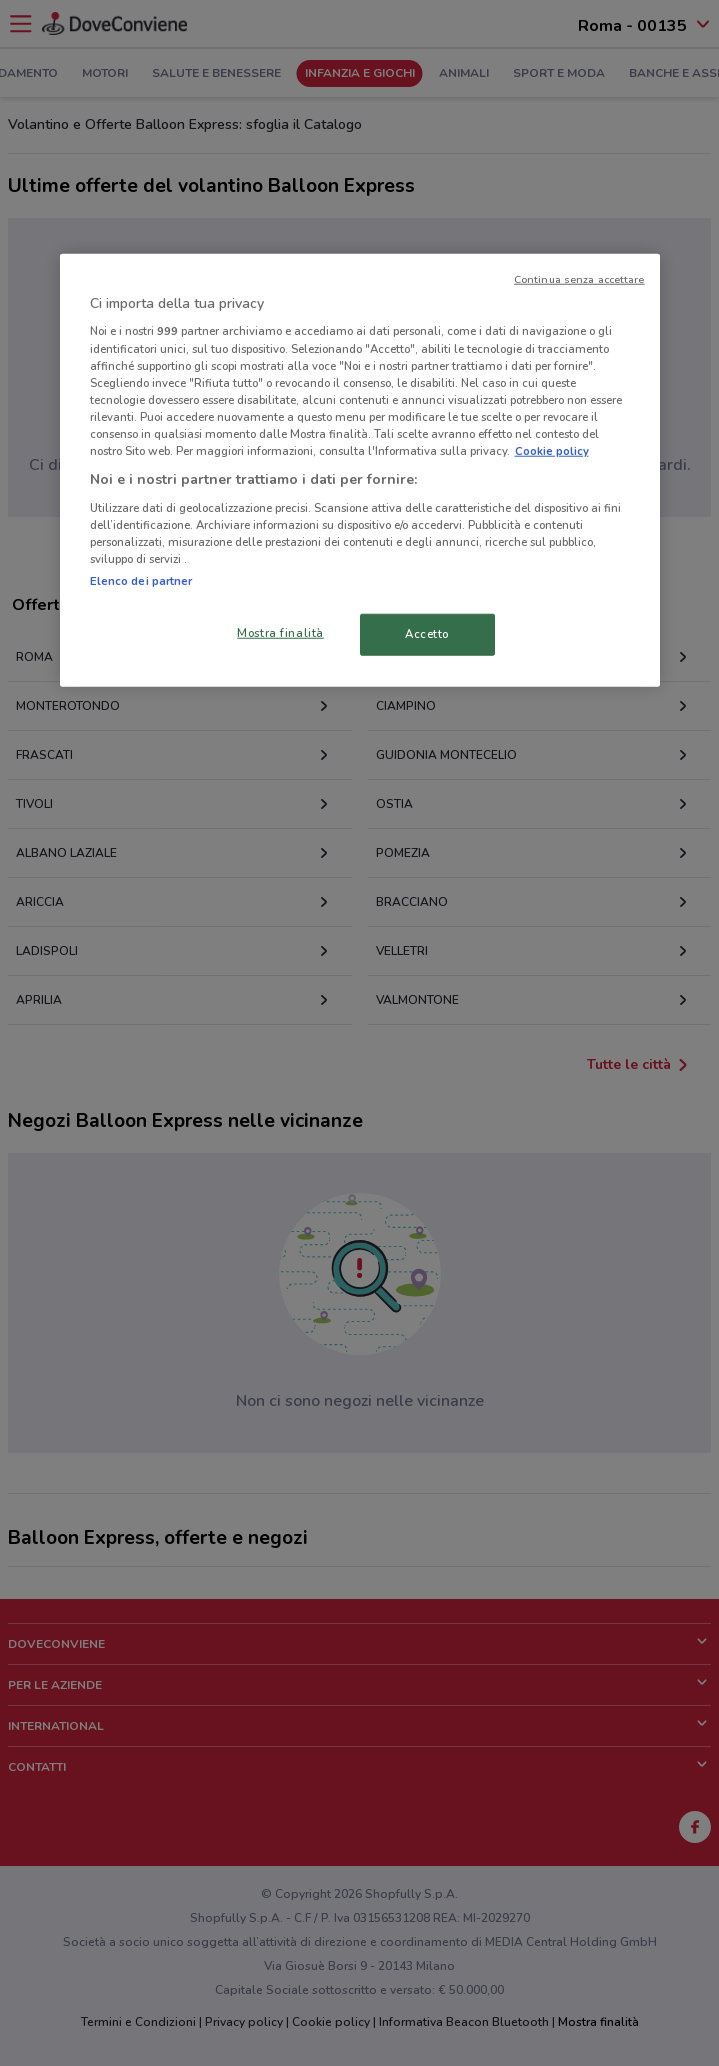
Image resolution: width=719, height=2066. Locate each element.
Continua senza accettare (579, 279)
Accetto (427, 634)
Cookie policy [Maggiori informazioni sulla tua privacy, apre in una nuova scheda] (552, 451)
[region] (360, 470)
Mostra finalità (280, 633)
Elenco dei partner (141, 581)
